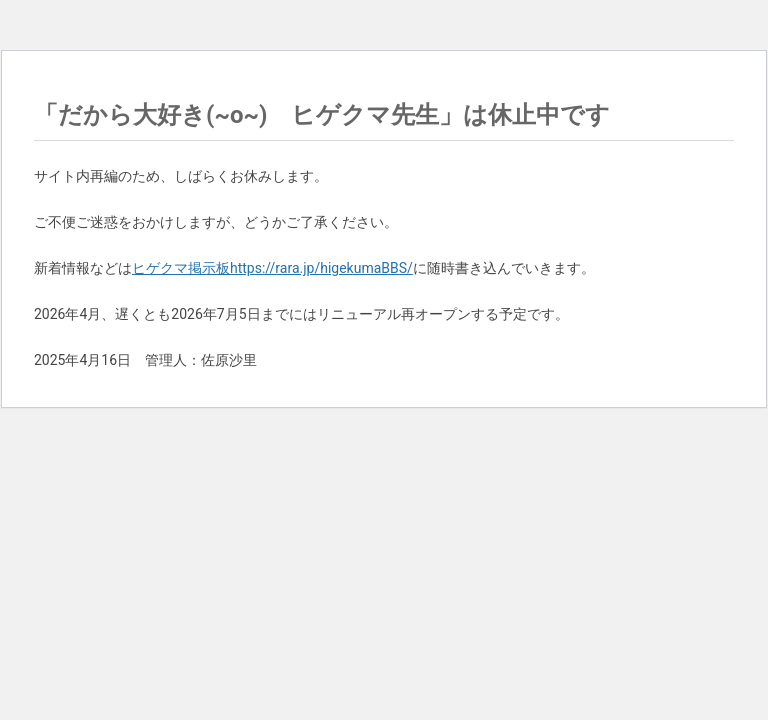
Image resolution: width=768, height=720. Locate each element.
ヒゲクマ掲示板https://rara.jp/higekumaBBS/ (272, 268)
